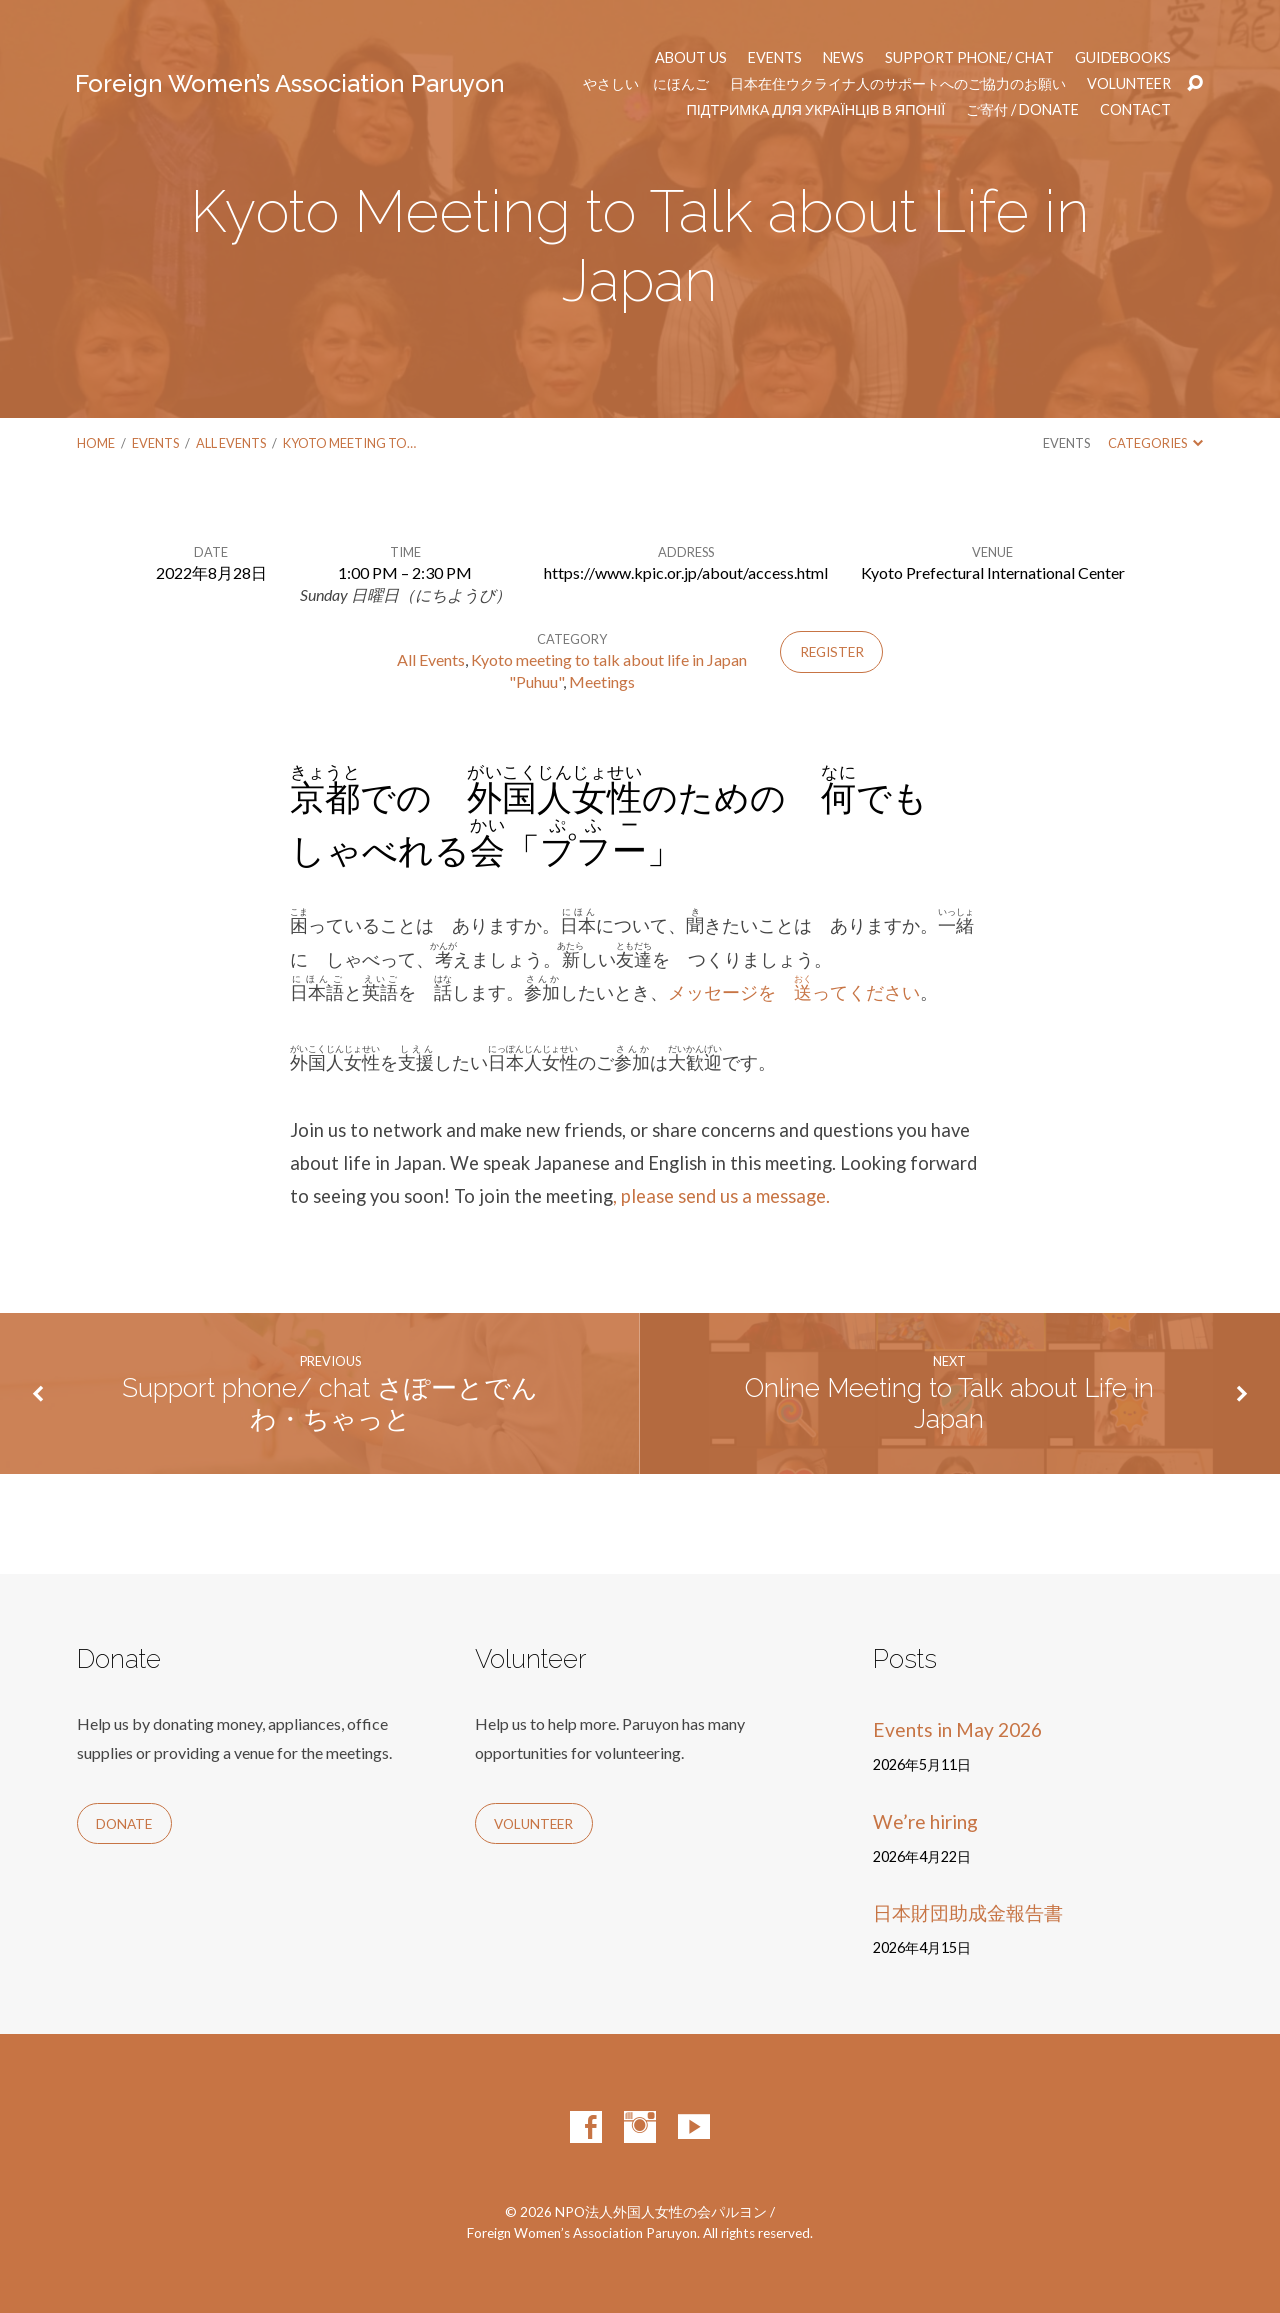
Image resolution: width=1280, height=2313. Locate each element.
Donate (124, 1824)
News (843, 58)
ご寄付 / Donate (1022, 110)
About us (691, 58)
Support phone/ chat (969, 58)
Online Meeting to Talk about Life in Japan (949, 1403)
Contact (1135, 110)
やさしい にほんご (646, 84)
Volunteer (1129, 84)
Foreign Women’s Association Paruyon (290, 83)
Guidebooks (1123, 58)
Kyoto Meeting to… (349, 443)
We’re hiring (925, 1821)
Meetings (602, 681)
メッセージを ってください (794, 992)
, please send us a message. (721, 1196)
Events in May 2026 (957, 1729)
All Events (231, 443)
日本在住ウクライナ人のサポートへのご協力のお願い (898, 84)
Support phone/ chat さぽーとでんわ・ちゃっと (330, 1403)
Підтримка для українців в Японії (816, 110)
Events (775, 58)
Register (832, 652)
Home (96, 443)
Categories (1155, 443)
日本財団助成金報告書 (968, 1912)
